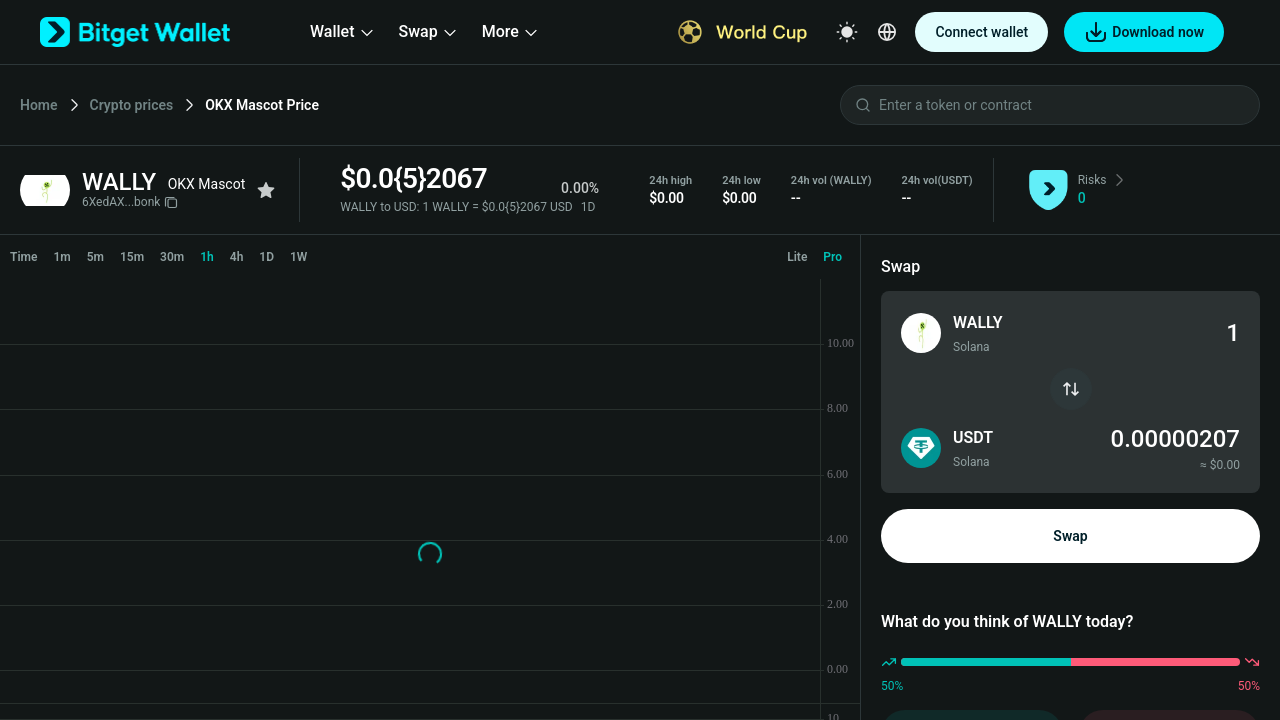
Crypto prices (132, 105)
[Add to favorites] (266, 190)
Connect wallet (981, 32)
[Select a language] (887, 32)
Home (39, 105)
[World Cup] (742, 32)
